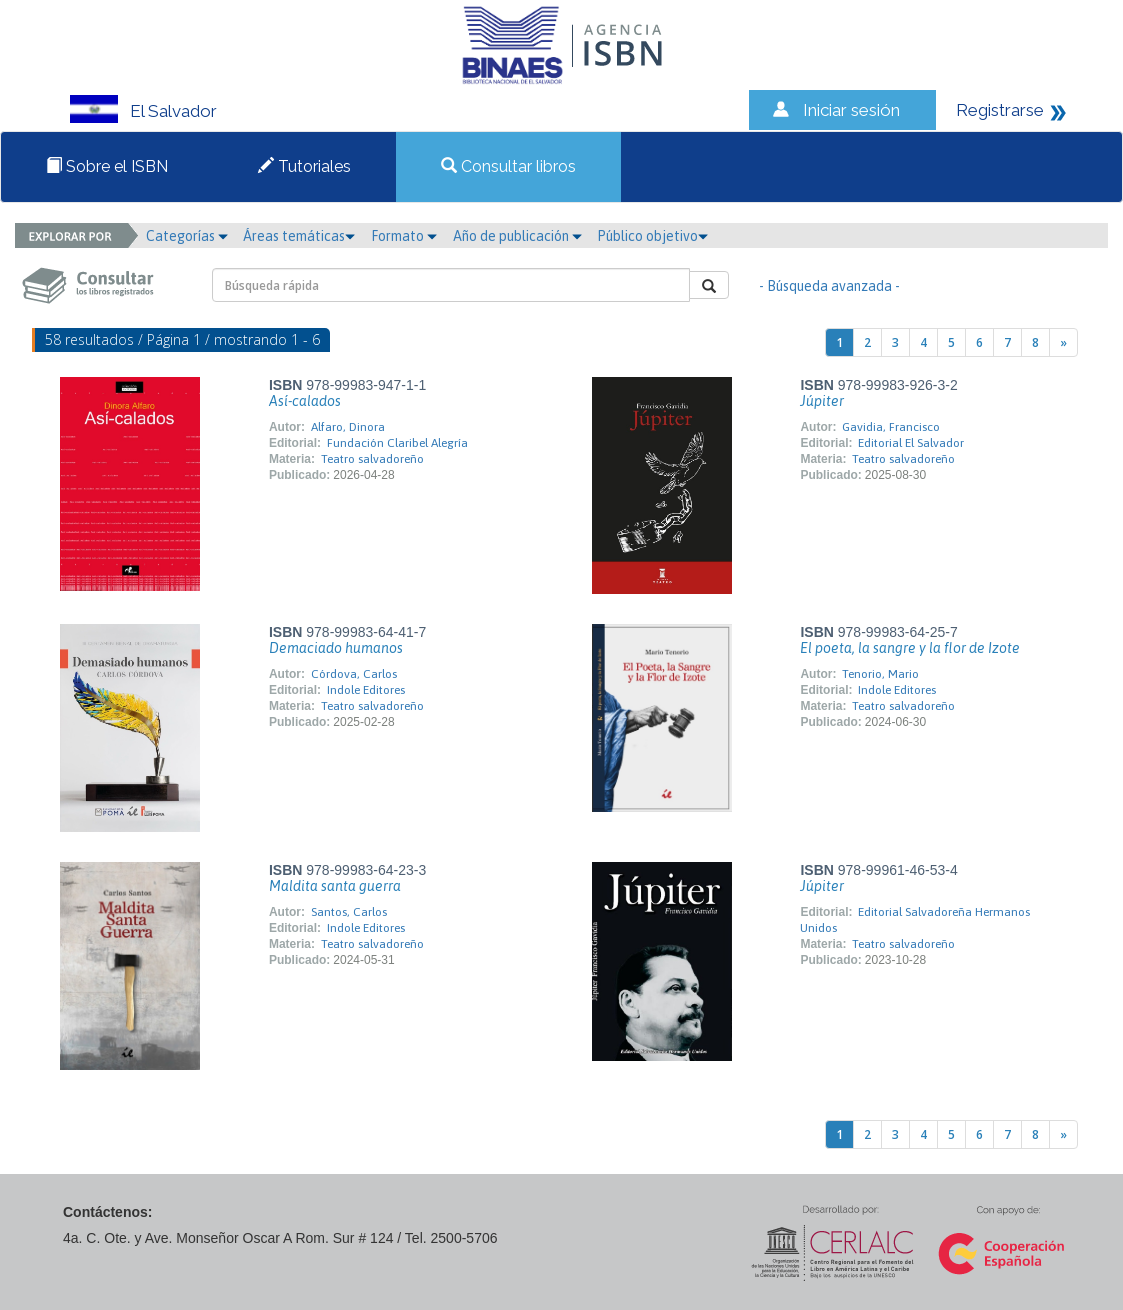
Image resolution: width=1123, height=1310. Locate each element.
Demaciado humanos (336, 648)
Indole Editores (366, 690)
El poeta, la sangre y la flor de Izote (910, 648)
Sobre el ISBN (107, 166)
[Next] (1063, 342)
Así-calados (305, 401)
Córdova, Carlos (354, 674)
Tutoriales (304, 166)
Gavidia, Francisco (891, 427)
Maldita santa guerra (335, 886)
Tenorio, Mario (880, 674)
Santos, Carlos (349, 912)
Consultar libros (508, 166)
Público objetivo (652, 236)
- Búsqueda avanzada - (829, 286)
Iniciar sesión (851, 110)
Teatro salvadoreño (372, 459)
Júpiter (822, 401)
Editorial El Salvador (911, 443)
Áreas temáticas (299, 236)
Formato (404, 236)
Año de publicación (517, 236)
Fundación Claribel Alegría (397, 443)
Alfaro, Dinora (348, 427)
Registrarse (1000, 110)
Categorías (187, 236)
